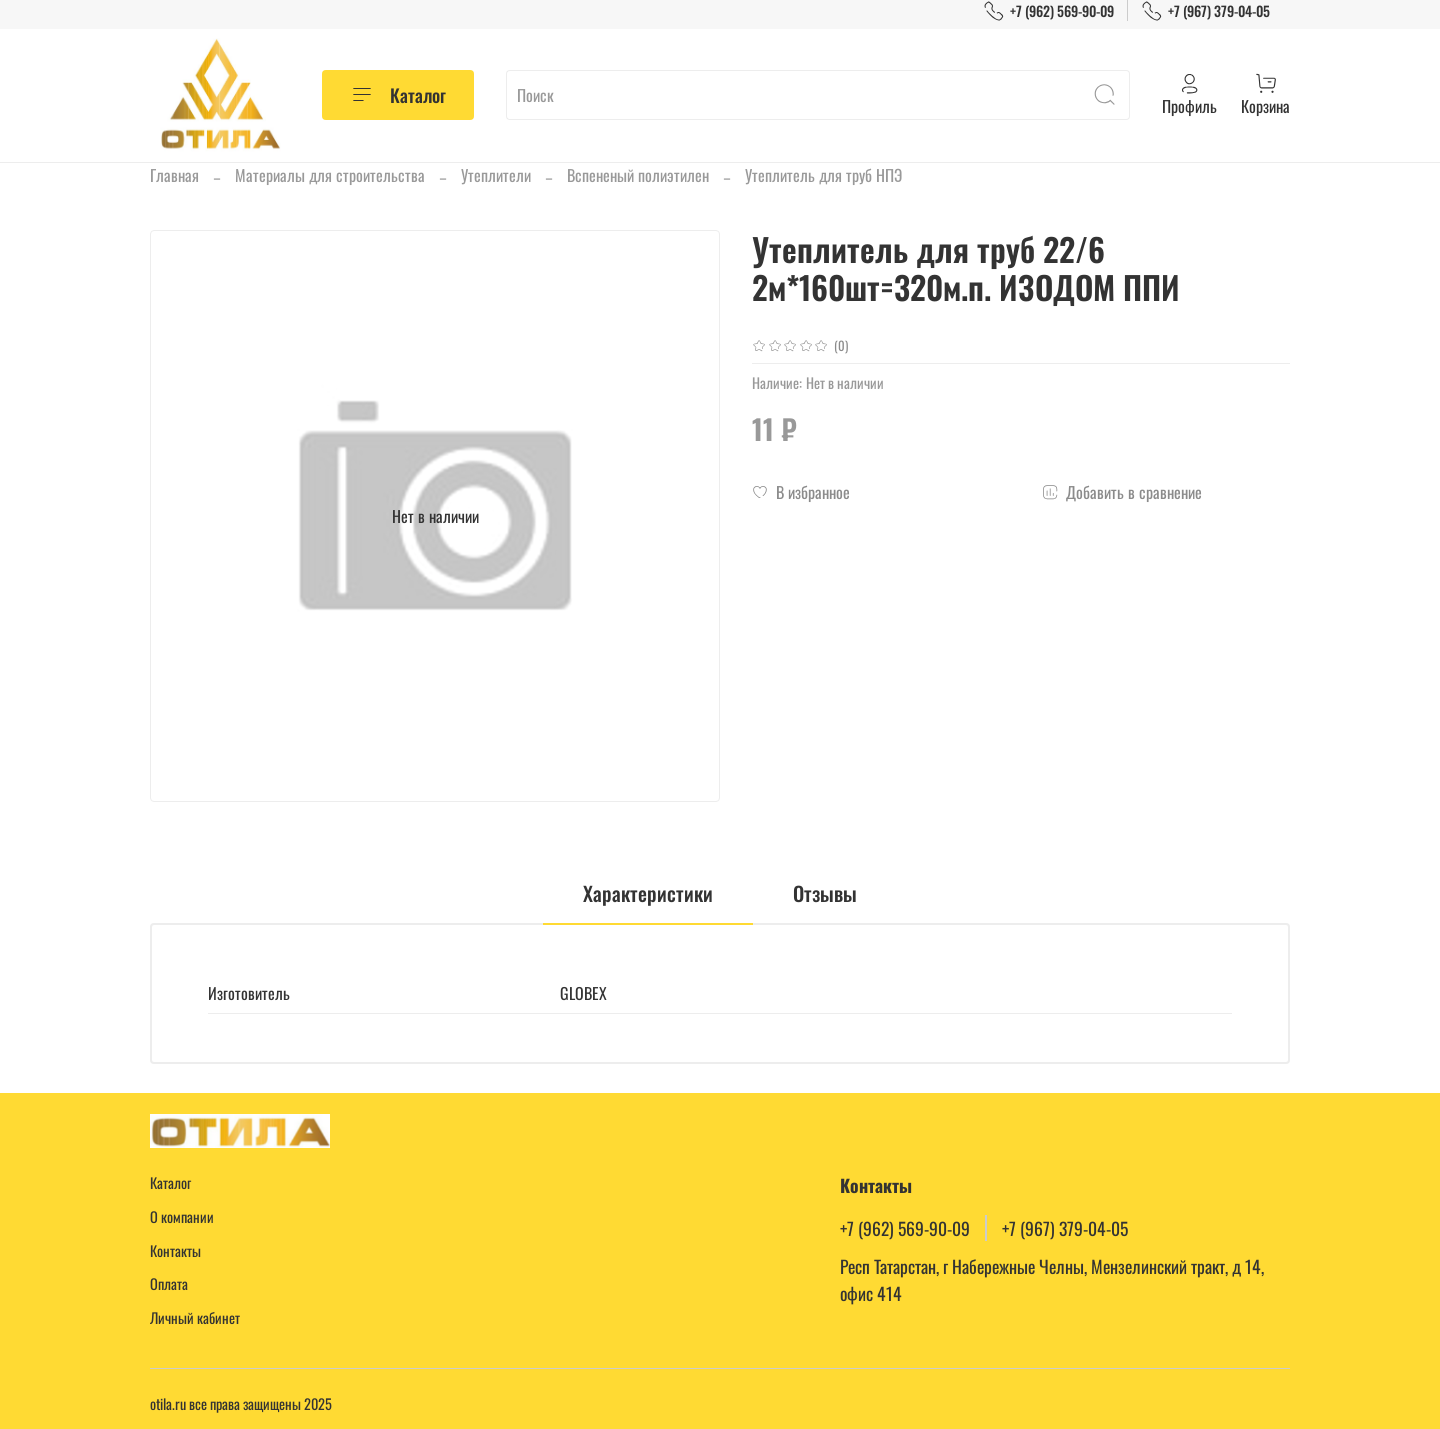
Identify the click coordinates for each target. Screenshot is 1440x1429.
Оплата (169, 1283)
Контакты (175, 1250)
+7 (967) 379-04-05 (1205, 10)
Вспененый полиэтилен (638, 175)
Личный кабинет (195, 1317)
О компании (182, 1216)
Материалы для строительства (330, 175)
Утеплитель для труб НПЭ (823, 175)
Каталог (398, 95)
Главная (174, 175)
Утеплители (496, 175)
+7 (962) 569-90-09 (1048, 10)
